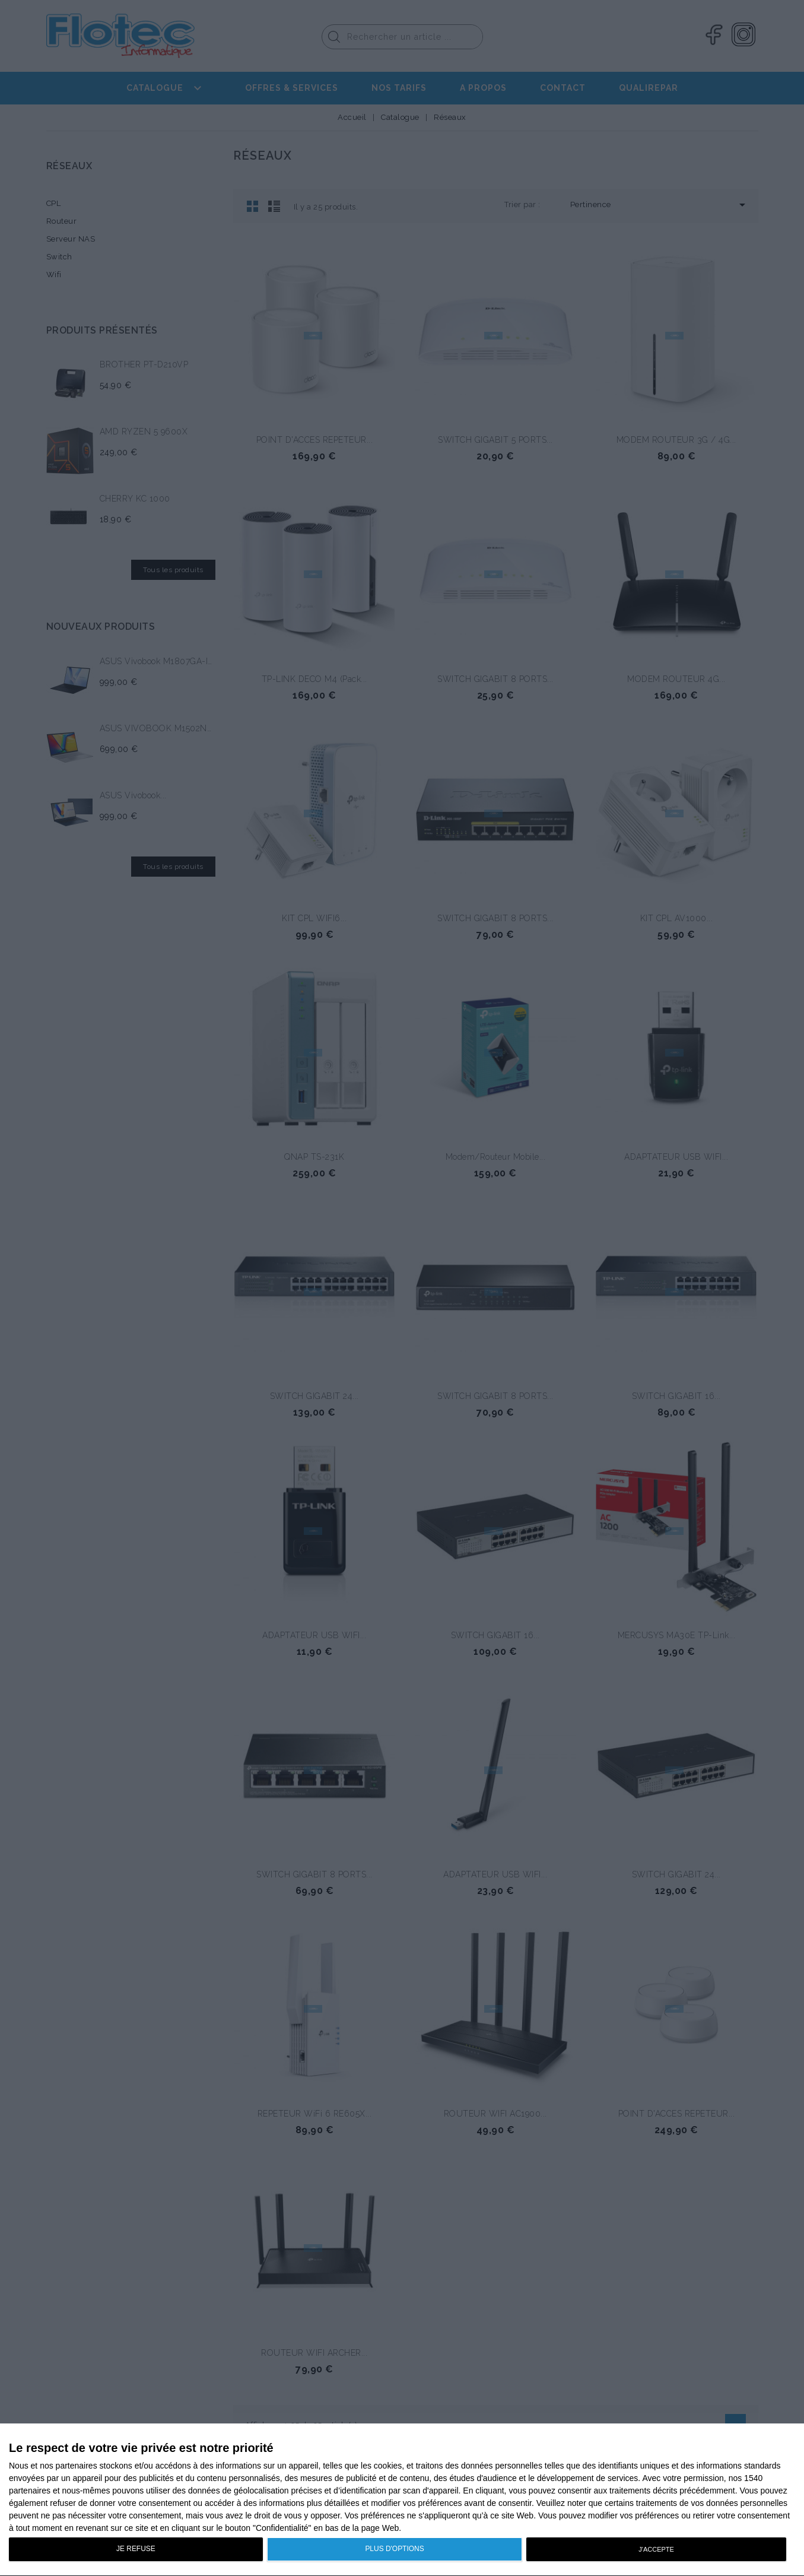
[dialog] (402, 2500)
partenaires (76, 2465)
